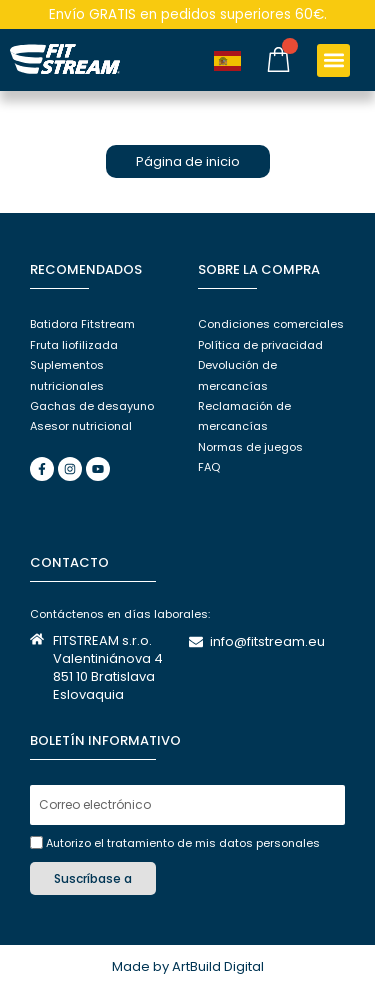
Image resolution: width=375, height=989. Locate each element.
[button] (333, 60)
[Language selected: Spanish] (235, 60)
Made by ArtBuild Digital (188, 966)
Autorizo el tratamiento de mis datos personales (183, 843)
